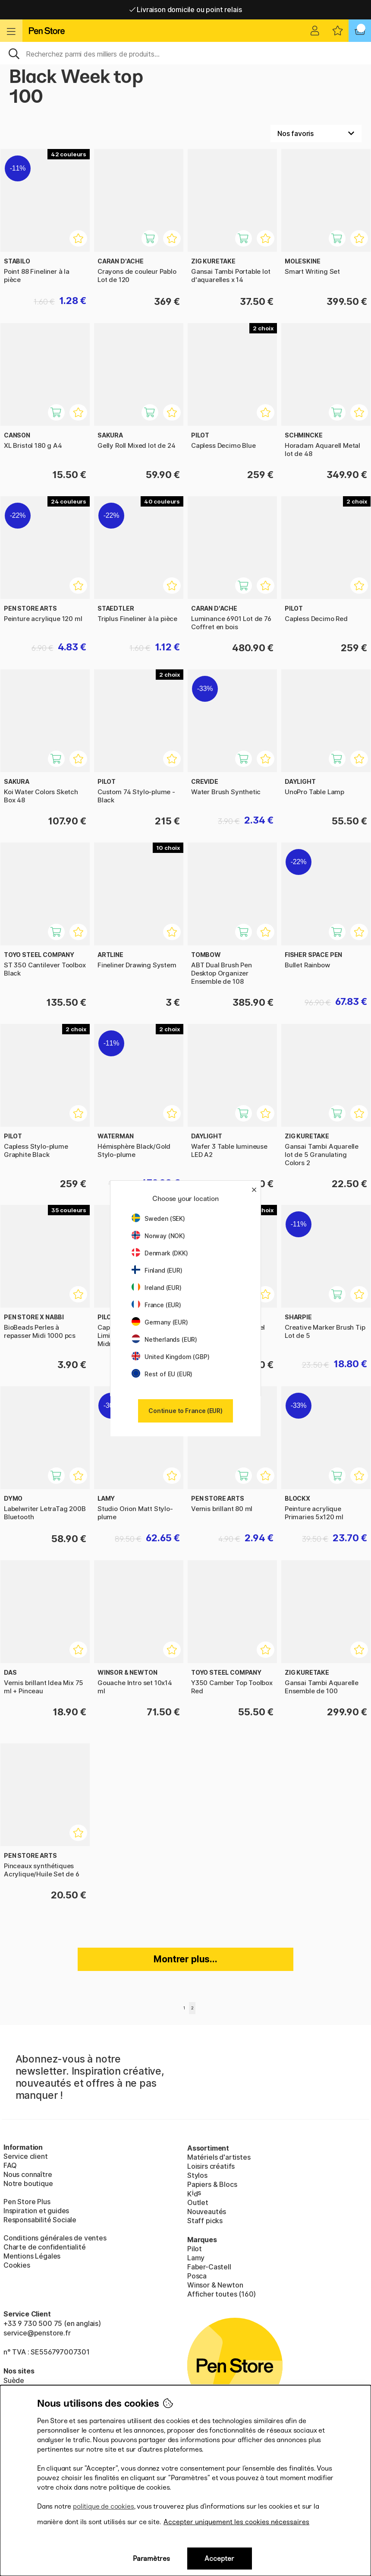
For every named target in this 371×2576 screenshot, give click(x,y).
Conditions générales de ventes (55, 2238)
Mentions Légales (31, 2256)
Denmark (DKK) (160, 1253)
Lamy (195, 2257)
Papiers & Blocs (212, 2184)
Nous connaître (27, 2174)
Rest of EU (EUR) (162, 1374)
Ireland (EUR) (157, 1287)
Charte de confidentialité (44, 2247)
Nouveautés (206, 2211)
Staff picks (205, 2220)
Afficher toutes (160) (221, 2294)
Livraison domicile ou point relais (185, 9)
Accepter (219, 2558)
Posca (197, 2276)
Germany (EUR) (160, 1322)
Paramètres (151, 2558)
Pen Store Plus (26, 2201)
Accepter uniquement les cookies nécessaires (236, 2522)
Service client (25, 2156)
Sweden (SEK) (158, 1218)
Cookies (16, 2265)
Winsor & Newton (215, 2285)
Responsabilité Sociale (39, 2219)
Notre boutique (28, 2183)
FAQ (9, 2165)
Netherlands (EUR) (164, 1339)
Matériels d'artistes (218, 2157)
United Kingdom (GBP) (170, 1356)
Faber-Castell (209, 2266)
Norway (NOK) (158, 1235)
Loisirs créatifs (211, 2166)
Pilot (194, 2248)
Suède (13, 2380)
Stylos (197, 2175)
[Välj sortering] (316, 133)
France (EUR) (156, 1305)
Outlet (197, 2202)
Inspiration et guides (36, 2210)
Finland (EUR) (157, 1270)
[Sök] (185, 53)
